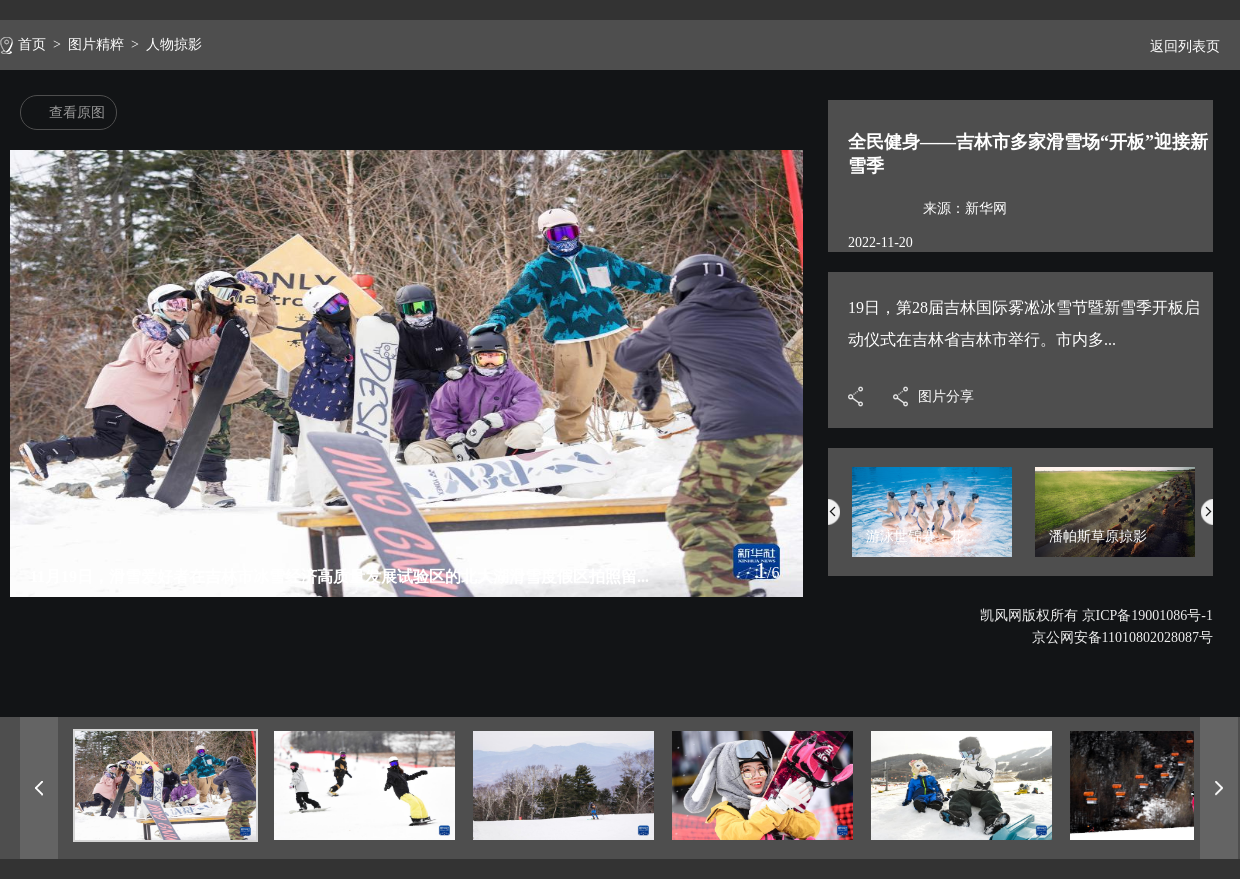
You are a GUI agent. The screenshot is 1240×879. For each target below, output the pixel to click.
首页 (32, 44)
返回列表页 (1177, 46)
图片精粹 (96, 44)
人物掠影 (174, 44)
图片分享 (946, 396)
